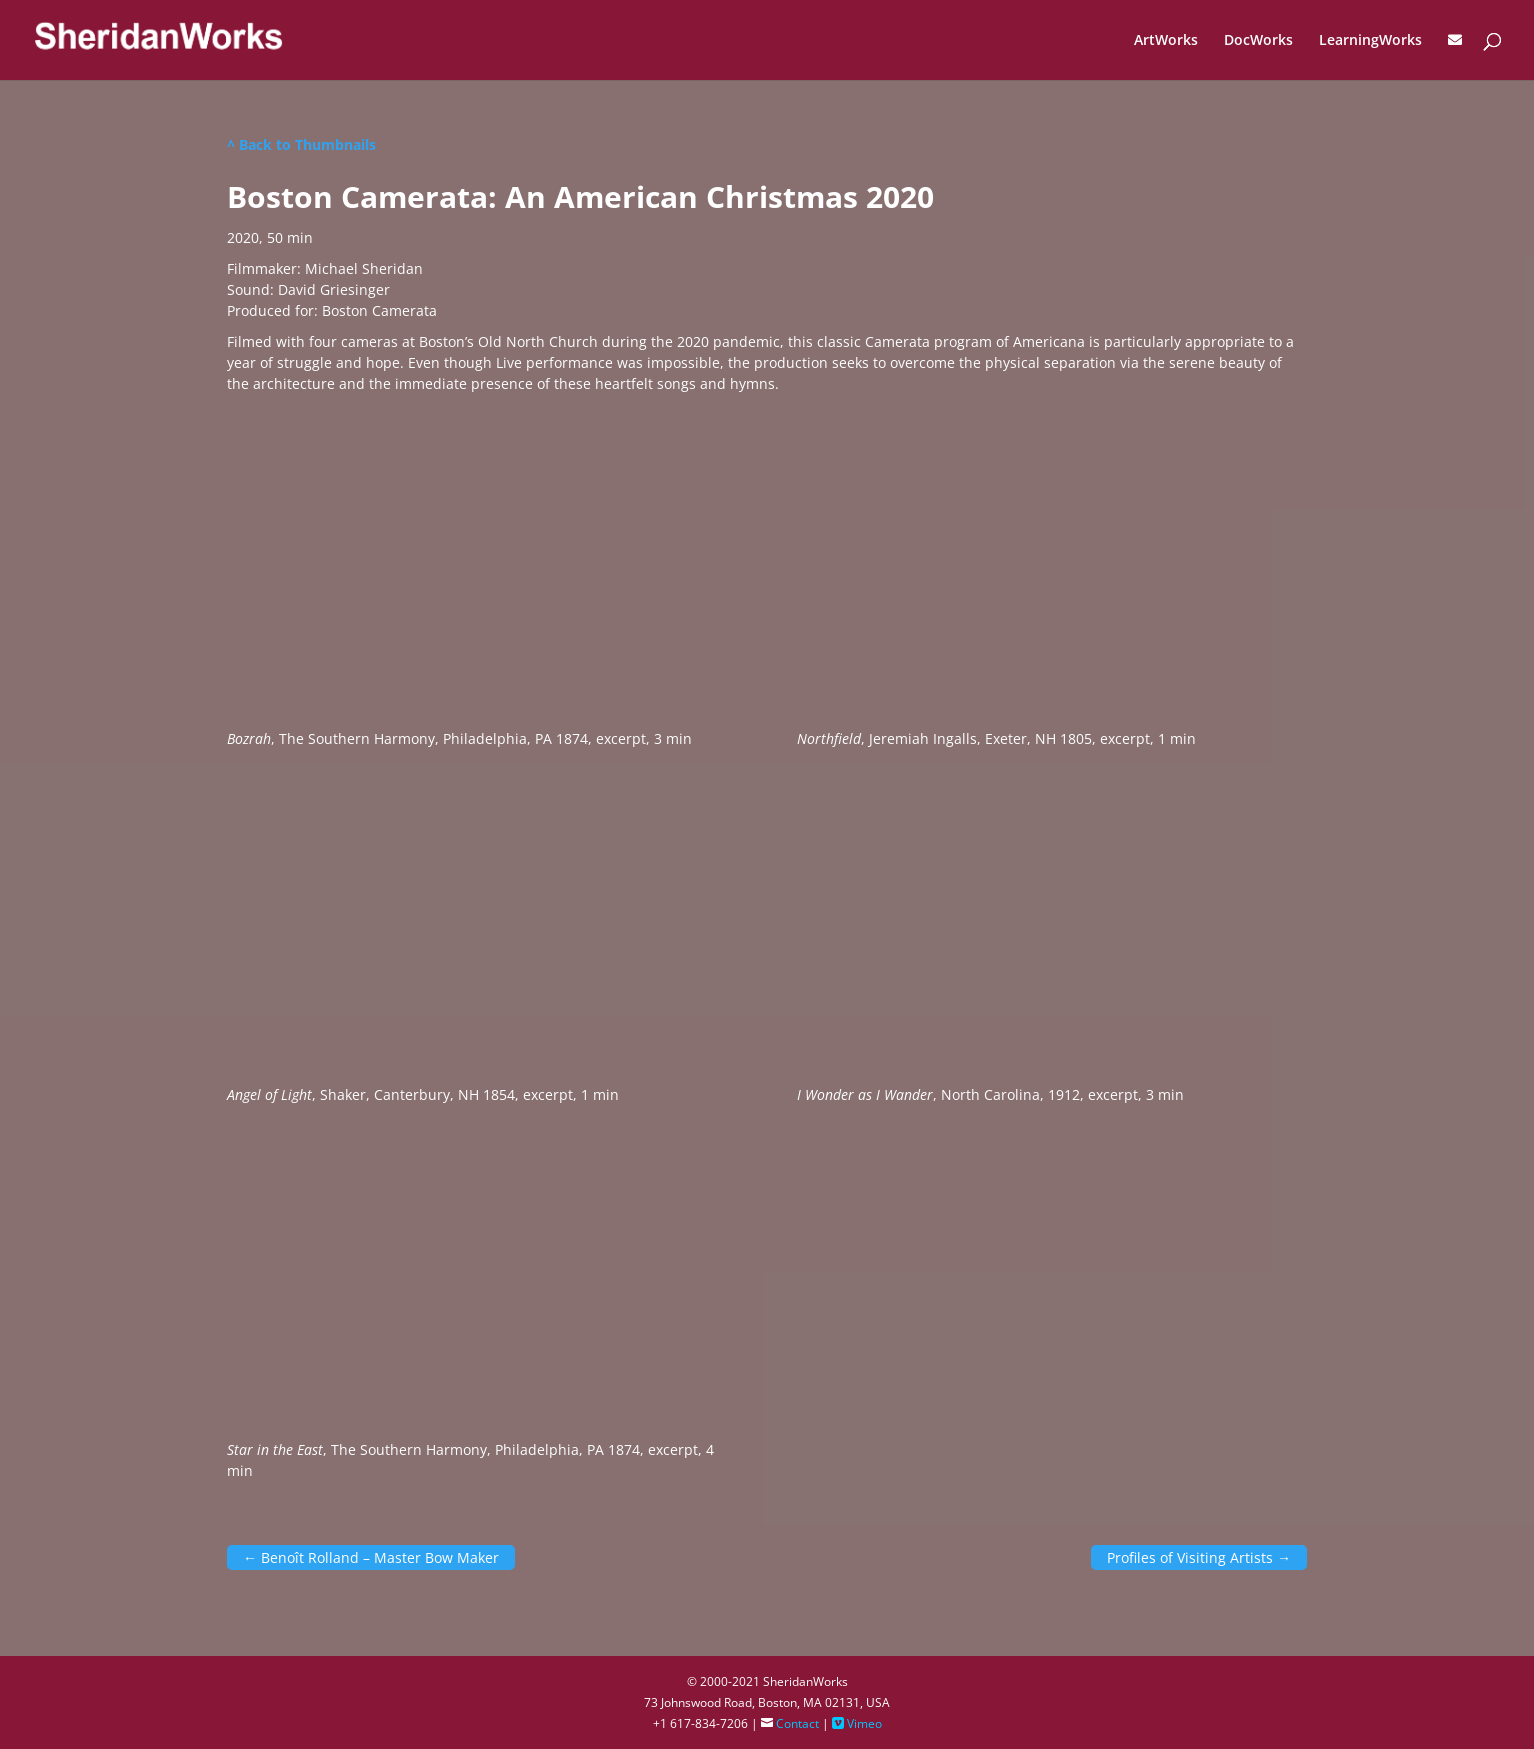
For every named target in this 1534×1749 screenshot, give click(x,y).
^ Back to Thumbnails (301, 144)
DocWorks (1258, 41)
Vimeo (857, 1723)
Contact (790, 1723)
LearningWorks (1370, 41)
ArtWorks (1166, 41)
